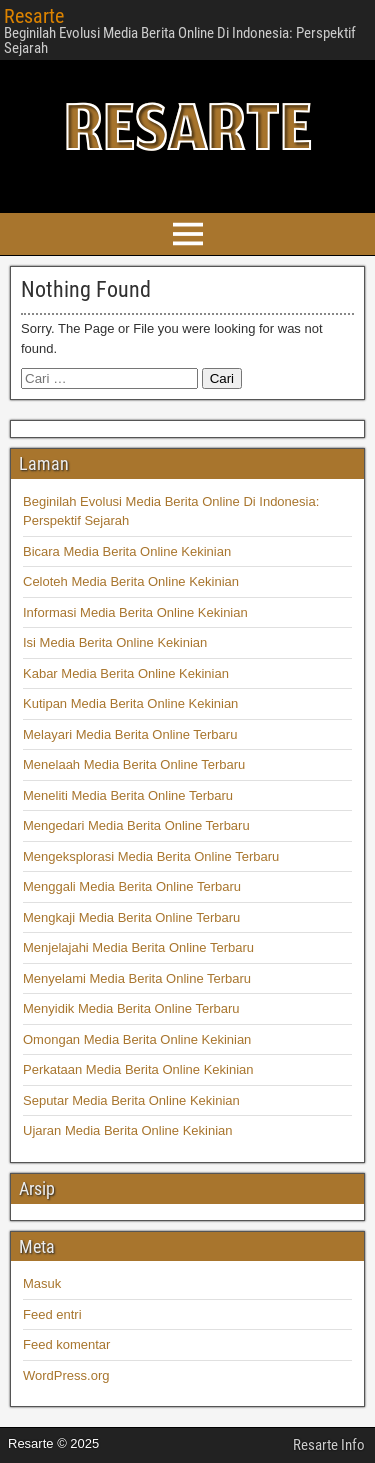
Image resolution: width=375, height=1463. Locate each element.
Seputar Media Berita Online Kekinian (131, 1100)
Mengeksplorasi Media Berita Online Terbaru (151, 856)
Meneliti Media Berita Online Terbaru (128, 795)
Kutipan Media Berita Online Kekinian (130, 703)
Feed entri (52, 1314)
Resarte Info (329, 1445)
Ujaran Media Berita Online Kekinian (128, 1130)
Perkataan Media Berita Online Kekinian (138, 1069)
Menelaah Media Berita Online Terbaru (134, 764)
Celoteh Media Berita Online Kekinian (131, 581)
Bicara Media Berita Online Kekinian (127, 551)
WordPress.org (66, 1375)
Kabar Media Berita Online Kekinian (126, 673)
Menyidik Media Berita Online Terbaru (131, 1008)
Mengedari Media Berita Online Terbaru (136, 825)
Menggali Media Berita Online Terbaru (132, 886)
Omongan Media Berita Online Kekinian (137, 1039)
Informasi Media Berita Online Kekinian (135, 612)
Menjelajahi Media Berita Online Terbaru (138, 947)
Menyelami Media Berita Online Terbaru (137, 978)
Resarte (34, 16)
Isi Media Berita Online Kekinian (115, 642)
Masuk (42, 1283)
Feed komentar (66, 1344)
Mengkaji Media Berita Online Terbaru (131, 917)
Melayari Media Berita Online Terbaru (130, 734)
